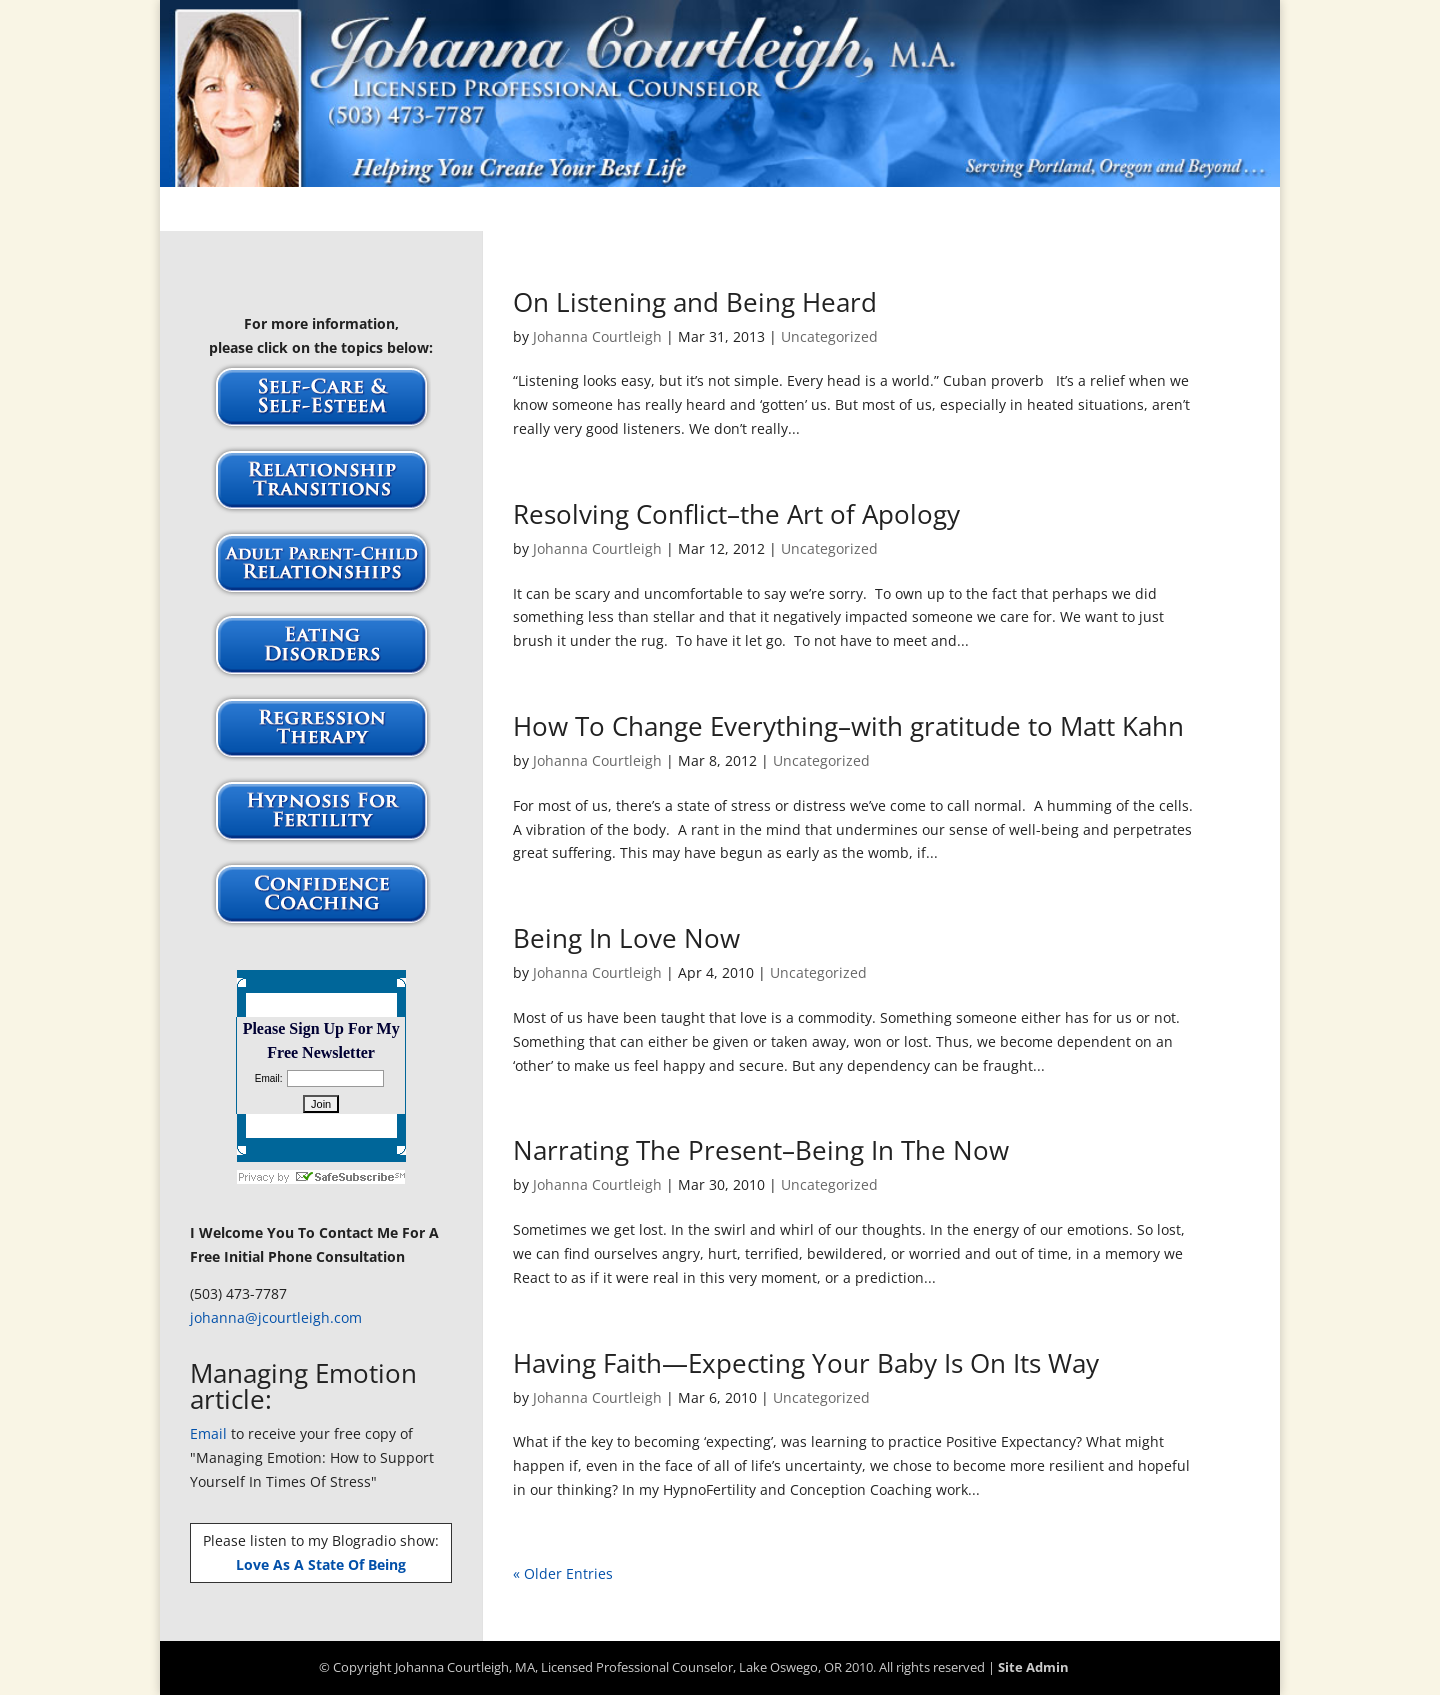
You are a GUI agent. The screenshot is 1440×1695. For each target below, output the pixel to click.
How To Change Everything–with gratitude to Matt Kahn (848, 726)
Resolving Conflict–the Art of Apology (736, 514)
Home (351, 211)
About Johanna (539, 211)
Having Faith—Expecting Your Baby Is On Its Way (806, 1363)
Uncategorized (829, 336)
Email (208, 1433)
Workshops (976, 211)
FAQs (642, 211)
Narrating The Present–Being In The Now (761, 1150)
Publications (735, 211)
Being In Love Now (626, 938)
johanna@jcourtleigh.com (276, 1317)
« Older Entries (563, 1573)
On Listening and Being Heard (695, 302)
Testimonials (858, 211)
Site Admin (1033, 1667)
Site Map (1077, 211)
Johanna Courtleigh (597, 336)
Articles (427, 211)
